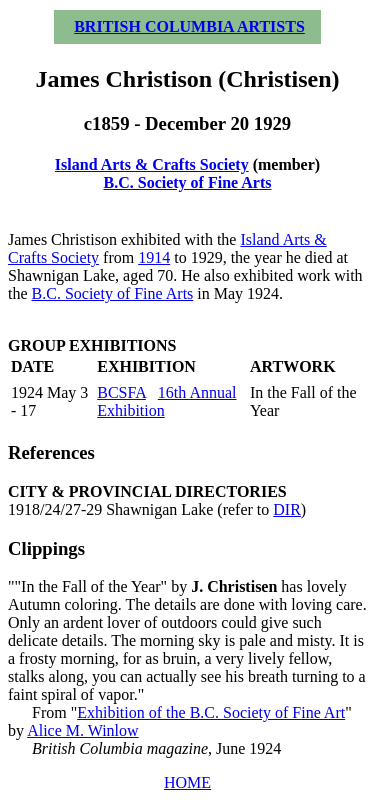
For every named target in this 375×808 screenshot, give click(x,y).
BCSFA (121, 392)
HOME (187, 782)
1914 (154, 257)
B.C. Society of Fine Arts (188, 182)
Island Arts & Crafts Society (152, 164)
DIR (287, 509)
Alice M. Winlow (83, 730)
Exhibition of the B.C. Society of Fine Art (211, 712)
